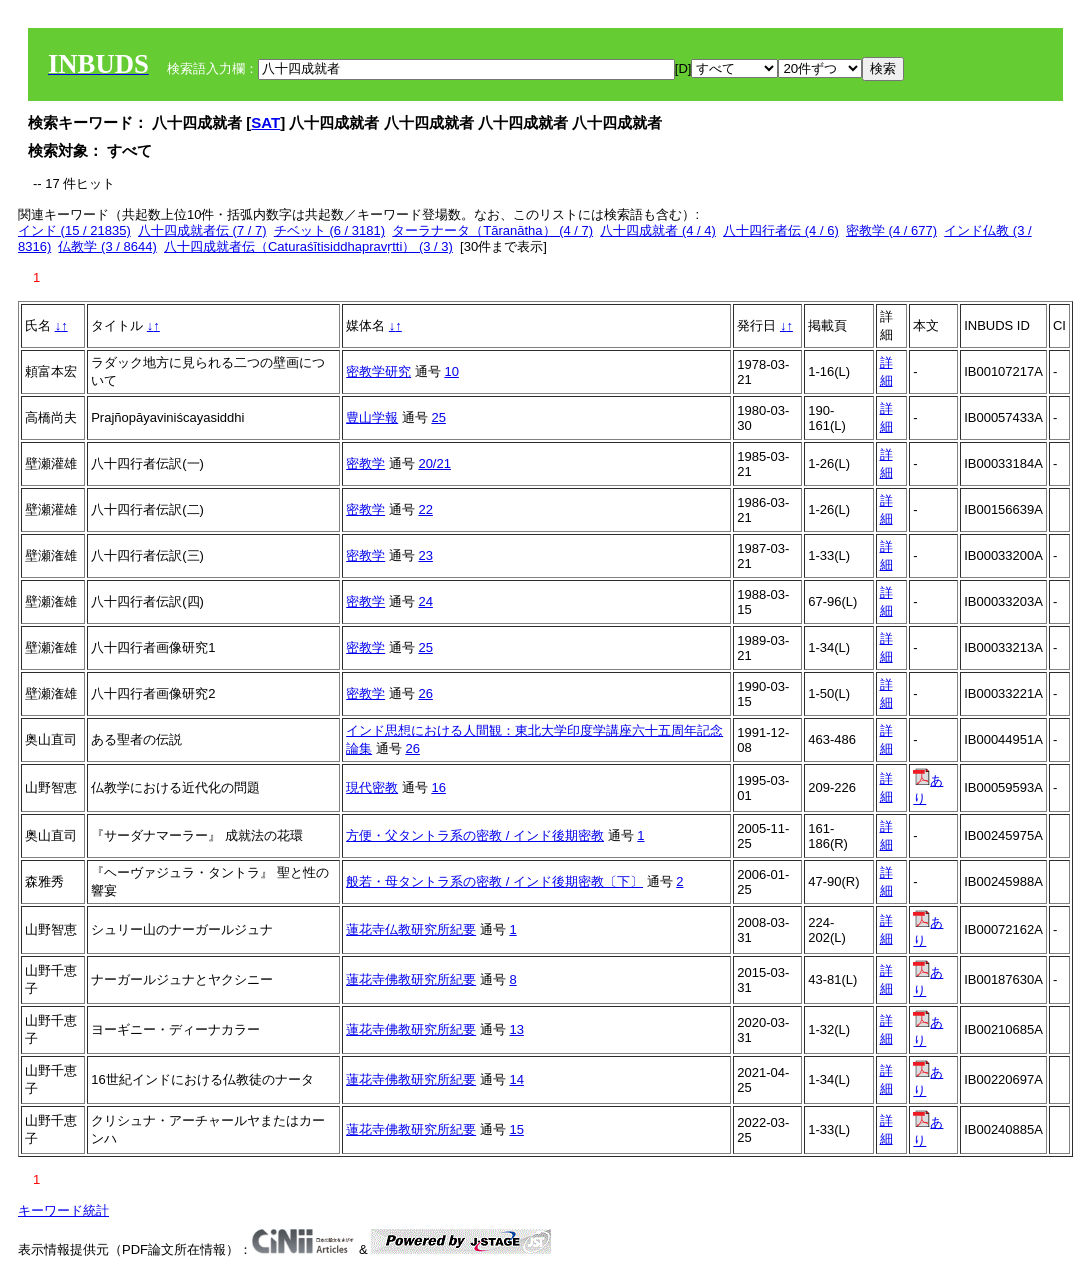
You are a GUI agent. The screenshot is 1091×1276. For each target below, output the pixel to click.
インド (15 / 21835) (74, 230)
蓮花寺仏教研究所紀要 (411, 929)
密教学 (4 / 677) (891, 230)
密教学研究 (378, 371)
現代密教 (372, 787)
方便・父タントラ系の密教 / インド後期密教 (475, 835)
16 (438, 787)
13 (516, 1029)
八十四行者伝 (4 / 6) (781, 230)
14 (516, 1079)
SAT (265, 122)
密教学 (365, 463)
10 (451, 371)
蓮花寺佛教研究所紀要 (411, 979)
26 (425, 693)
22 (425, 509)
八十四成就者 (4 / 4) (658, 230)
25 (438, 417)
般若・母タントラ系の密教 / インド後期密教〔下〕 (494, 881)
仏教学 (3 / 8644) (107, 246)
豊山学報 (372, 417)
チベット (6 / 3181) (329, 230)
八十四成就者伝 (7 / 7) (202, 230)
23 (425, 555)
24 (425, 601)
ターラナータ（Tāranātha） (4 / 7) (492, 230)
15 (516, 1129)
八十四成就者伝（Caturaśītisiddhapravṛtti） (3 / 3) (308, 246)
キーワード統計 (63, 1210)
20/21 (434, 463)
